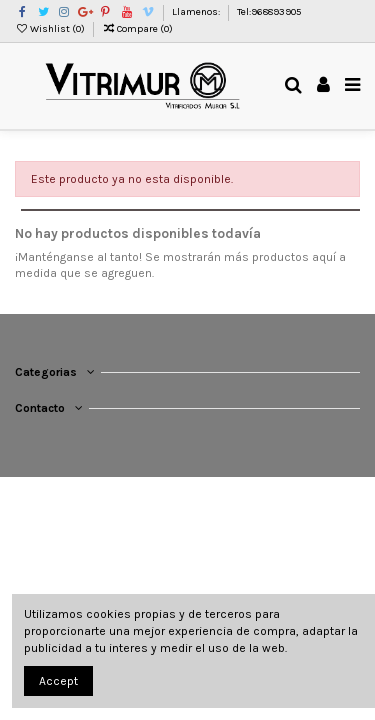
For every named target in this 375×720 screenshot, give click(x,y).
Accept (58, 681)
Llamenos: (197, 12)
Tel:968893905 (269, 12)
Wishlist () (51, 29)
